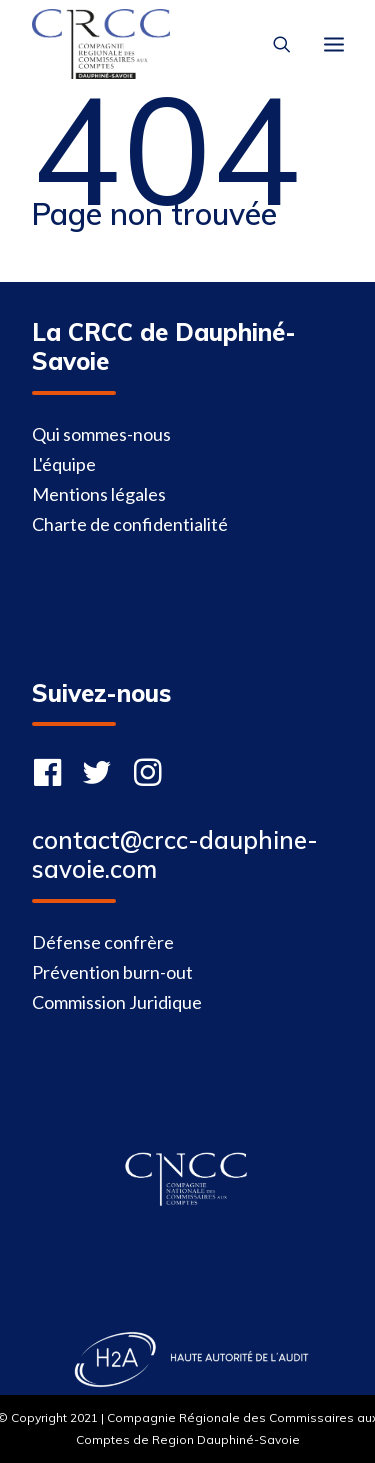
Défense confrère (103, 942)
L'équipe (64, 464)
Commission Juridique (117, 1002)
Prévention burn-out (112, 972)
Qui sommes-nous (101, 434)
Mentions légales (99, 494)
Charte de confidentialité (130, 524)
